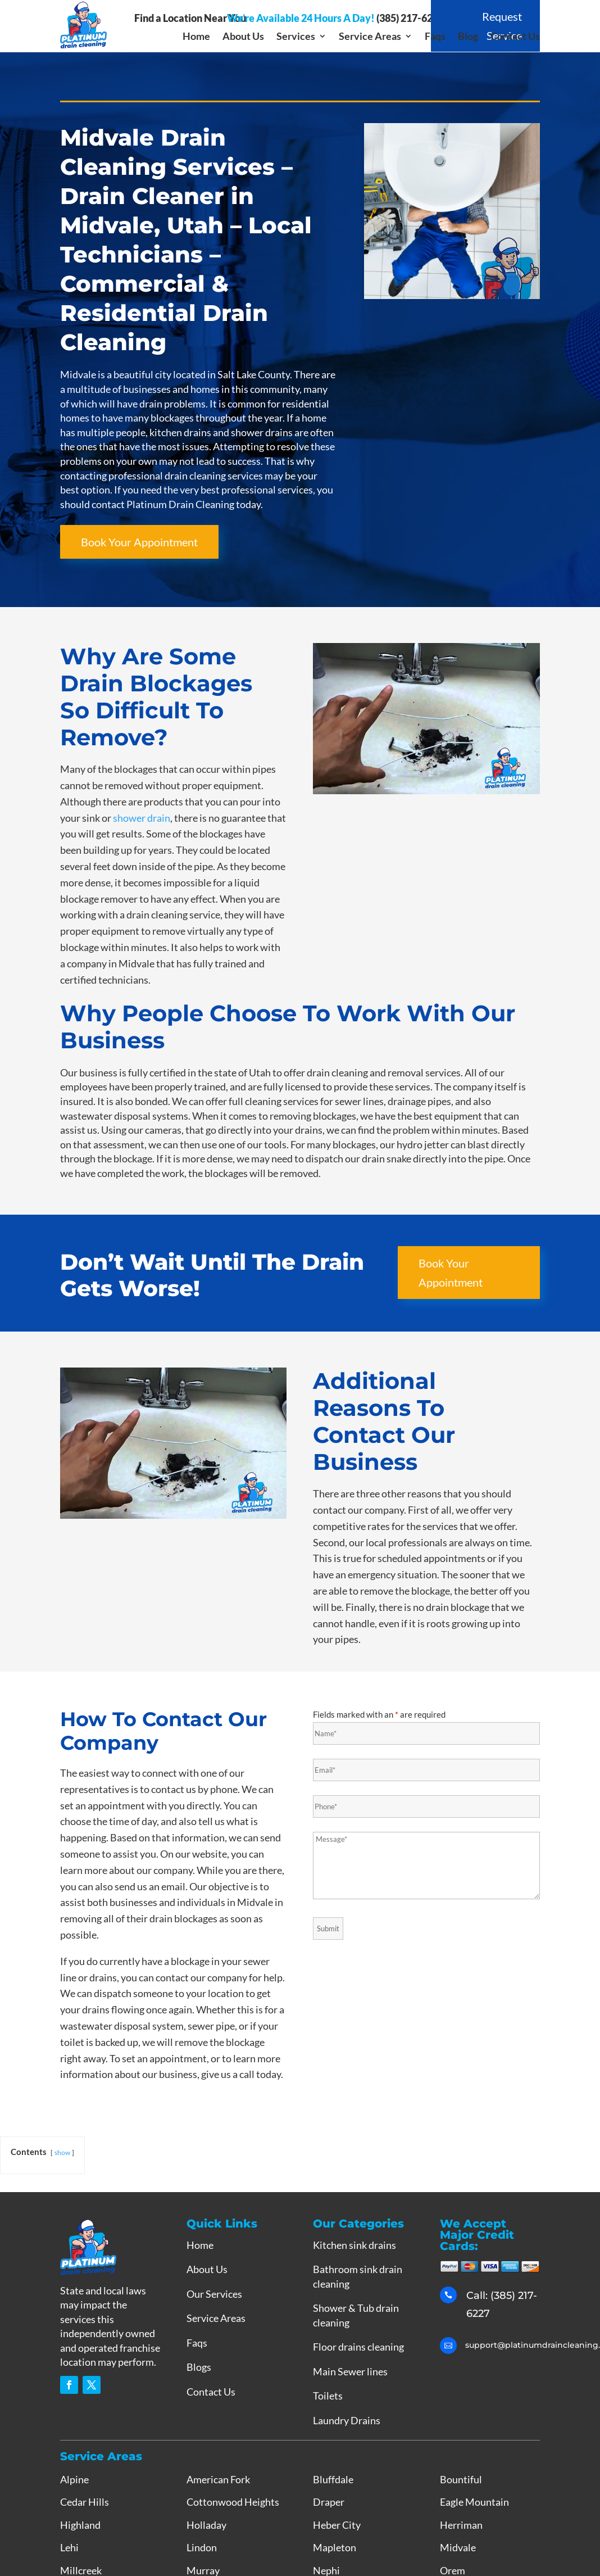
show (62, 2152)
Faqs (435, 37)
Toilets (328, 2395)
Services (295, 37)
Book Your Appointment (139, 542)
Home (196, 37)
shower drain (141, 818)
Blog (468, 37)
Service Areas (370, 37)
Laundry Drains (346, 2420)
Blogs (199, 2367)
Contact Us (515, 37)
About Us (243, 37)
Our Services (214, 2294)
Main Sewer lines (350, 2371)
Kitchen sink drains (354, 2245)
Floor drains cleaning (358, 2346)
